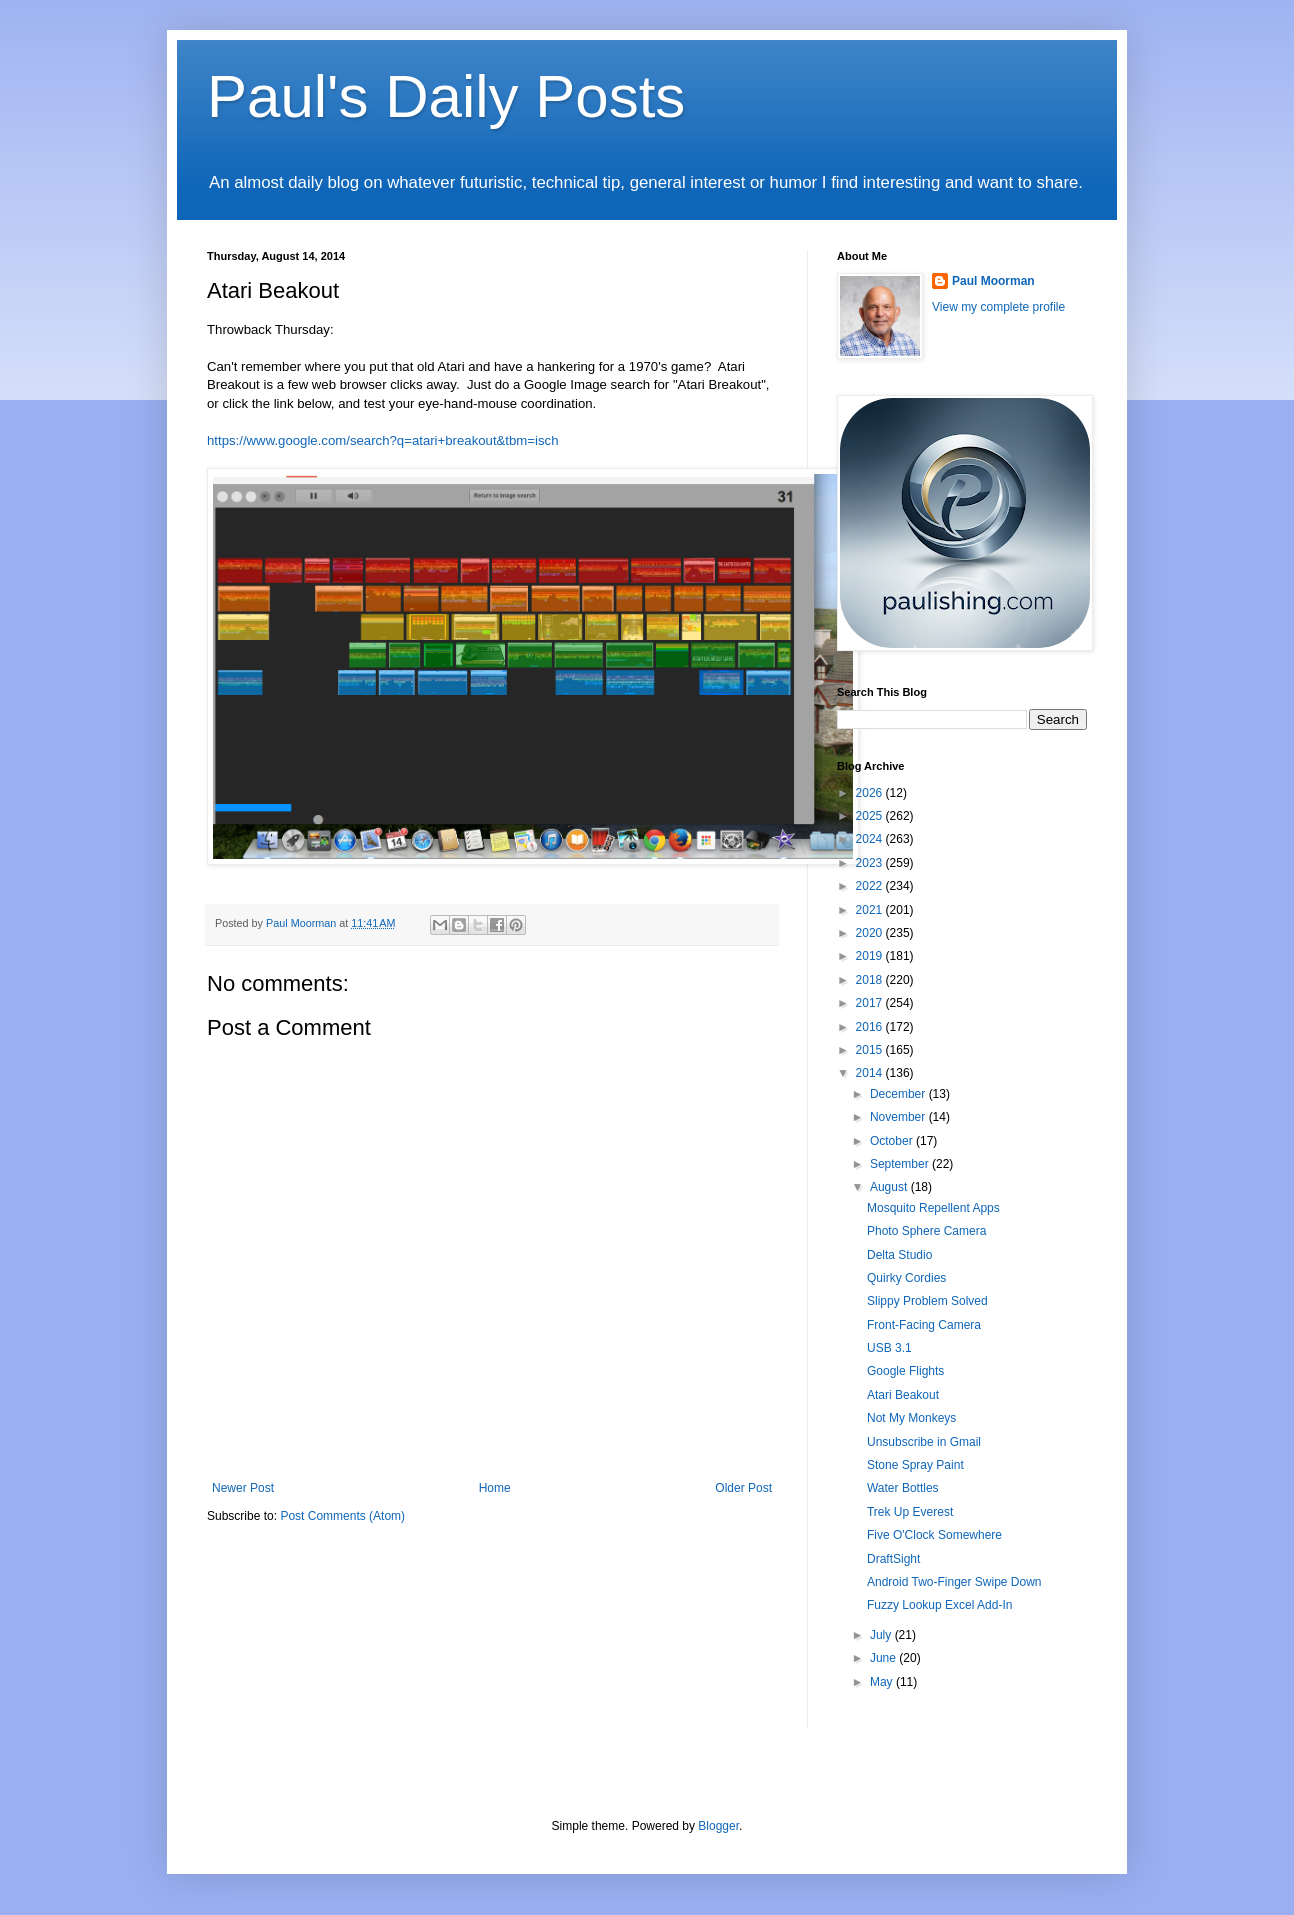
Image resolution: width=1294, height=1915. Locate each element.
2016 (871, 1027)
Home (495, 1488)
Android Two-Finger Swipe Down (954, 1582)
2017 (871, 1003)
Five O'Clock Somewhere (934, 1535)
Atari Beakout (903, 1395)
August (890, 1187)
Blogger (718, 1826)
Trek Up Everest (910, 1512)
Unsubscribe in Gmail (924, 1442)
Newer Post (243, 1488)
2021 (871, 910)
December (899, 1094)
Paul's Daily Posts (446, 96)
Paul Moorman (993, 281)
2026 (871, 793)
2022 (871, 886)
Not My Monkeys (911, 1418)
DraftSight (893, 1559)
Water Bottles (903, 1488)
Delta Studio (899, 1255)
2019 (871, 956)
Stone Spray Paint (915, 1465)
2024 (871, 839)
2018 (871, 980)
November (899, 1117)
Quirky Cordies (906, 1278)
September (901, 1164)
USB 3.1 (889, 1348)
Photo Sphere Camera (926, 1231)
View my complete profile (998, 307)
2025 (871, 816)
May (883, 1682)
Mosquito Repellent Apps (933, 1208)
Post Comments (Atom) (342, 1516)
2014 (871, 1073)
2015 (871, 1050)
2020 (871, 933)
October (893, 1141)
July (882, 1635)
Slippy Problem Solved (927, 1301)
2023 (871, 863)
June (884, 1658)
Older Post (743, 1488)
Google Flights (905, 1371)
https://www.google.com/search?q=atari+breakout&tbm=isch (383, 440)
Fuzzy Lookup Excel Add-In (939, 1605)
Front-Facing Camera (924, 1325)
